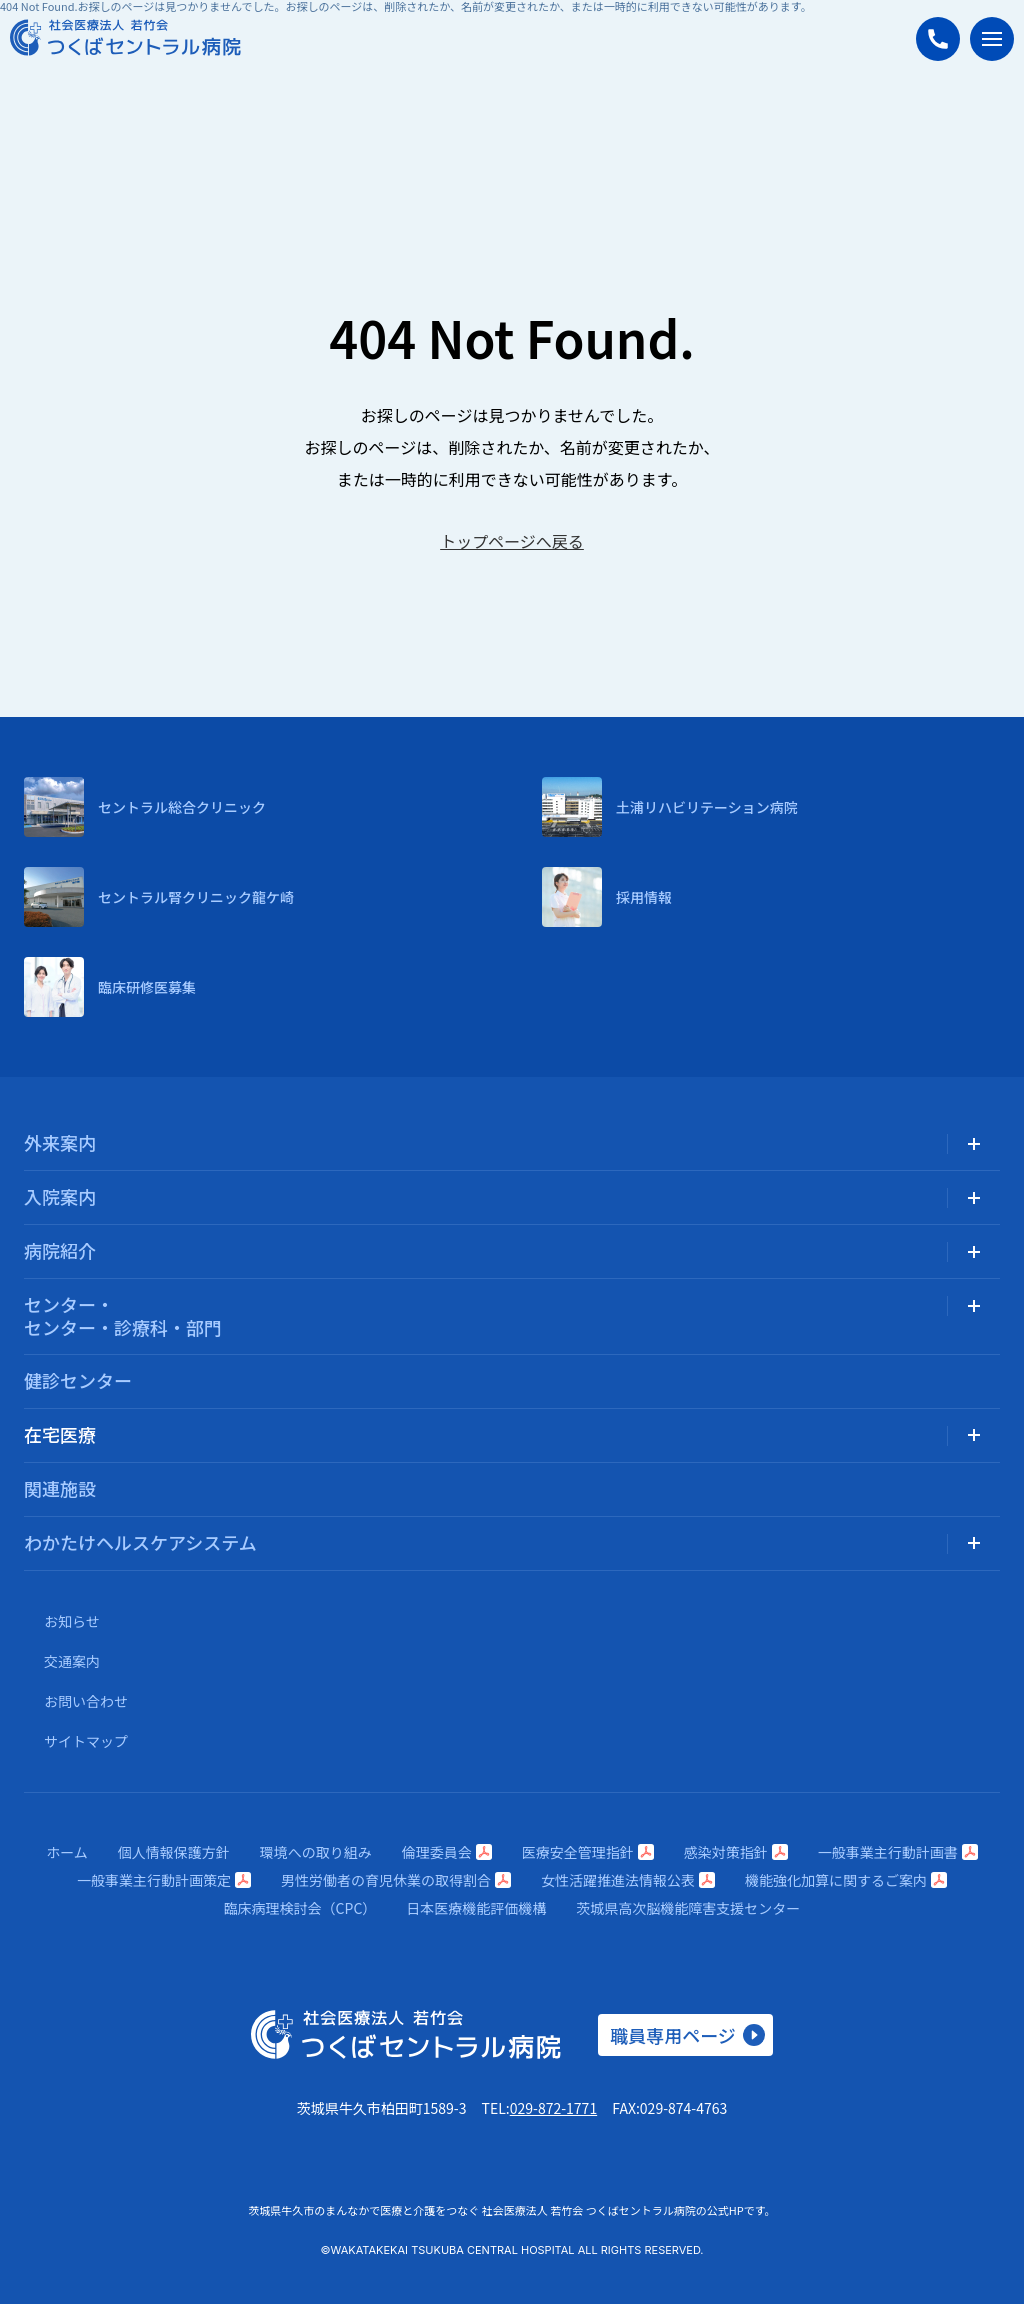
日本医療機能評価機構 (476, 1908)
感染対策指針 (736, 1852)
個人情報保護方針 (174, 1852)
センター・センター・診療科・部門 (123, 1315)
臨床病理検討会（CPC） (300, 1908)
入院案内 (60, 1196)
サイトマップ (86, 1741)
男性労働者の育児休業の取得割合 (396, 1880)
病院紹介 (60, 1250)
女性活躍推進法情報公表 (628, 1880)
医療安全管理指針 (588, 1852)
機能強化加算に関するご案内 (846, 1880)
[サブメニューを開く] (973, 1143)
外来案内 (60, 1142)
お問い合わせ (86, 1701)
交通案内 (72, 1661)
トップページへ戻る (512, 541)
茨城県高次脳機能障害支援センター (688, 1908)
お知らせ (72, 1621)
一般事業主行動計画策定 (164, 1880)
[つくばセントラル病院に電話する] (938, 39)
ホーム (67, 1852)
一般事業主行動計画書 (898, 1852)
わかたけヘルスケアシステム (140, 1542)
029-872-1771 (553, 2108)
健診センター (78, 1380)
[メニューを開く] (992, 39)
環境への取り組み (316, 1852)
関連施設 (60, 1488)
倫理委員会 (447, 1852)
